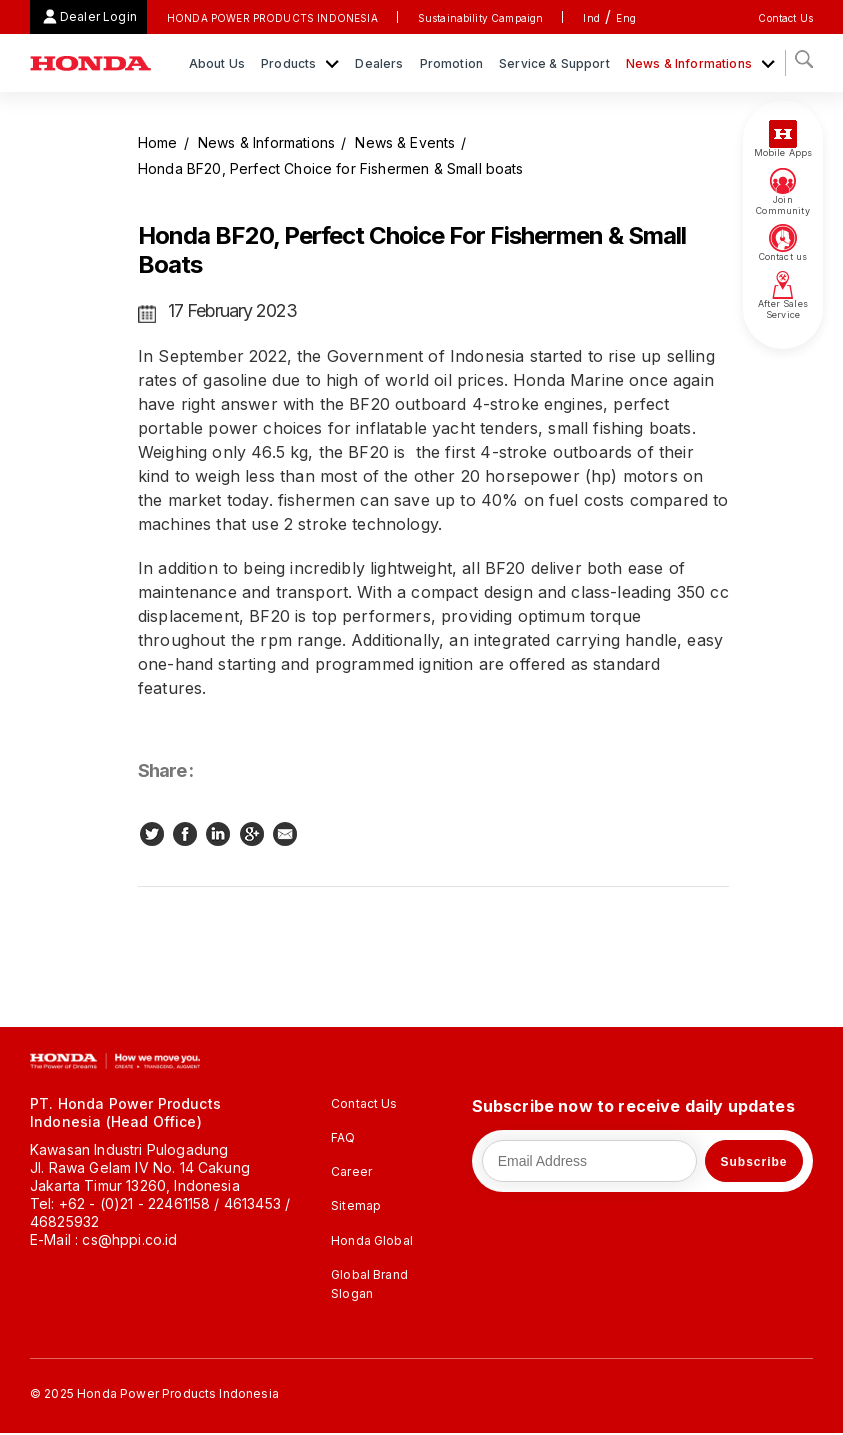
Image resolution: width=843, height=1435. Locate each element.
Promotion (451, 63)
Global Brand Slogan (369, 1284)
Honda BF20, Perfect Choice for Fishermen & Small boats (331, 168)
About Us (217, 63)
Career (351, 1171)
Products (290, 63)
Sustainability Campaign (481, 18)
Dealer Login (98, 16)
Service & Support (554, 63)
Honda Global (372, 1240)
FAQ (343, 1137)
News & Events (405, 142)
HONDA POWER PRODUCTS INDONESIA (272, 18)
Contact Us (785, 18)
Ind (591, 18)
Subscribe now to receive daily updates (633, 1106)
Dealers (379, 63)
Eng (625, 18)
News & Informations (690, 63)
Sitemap (356, 1205)
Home (158, 142)
